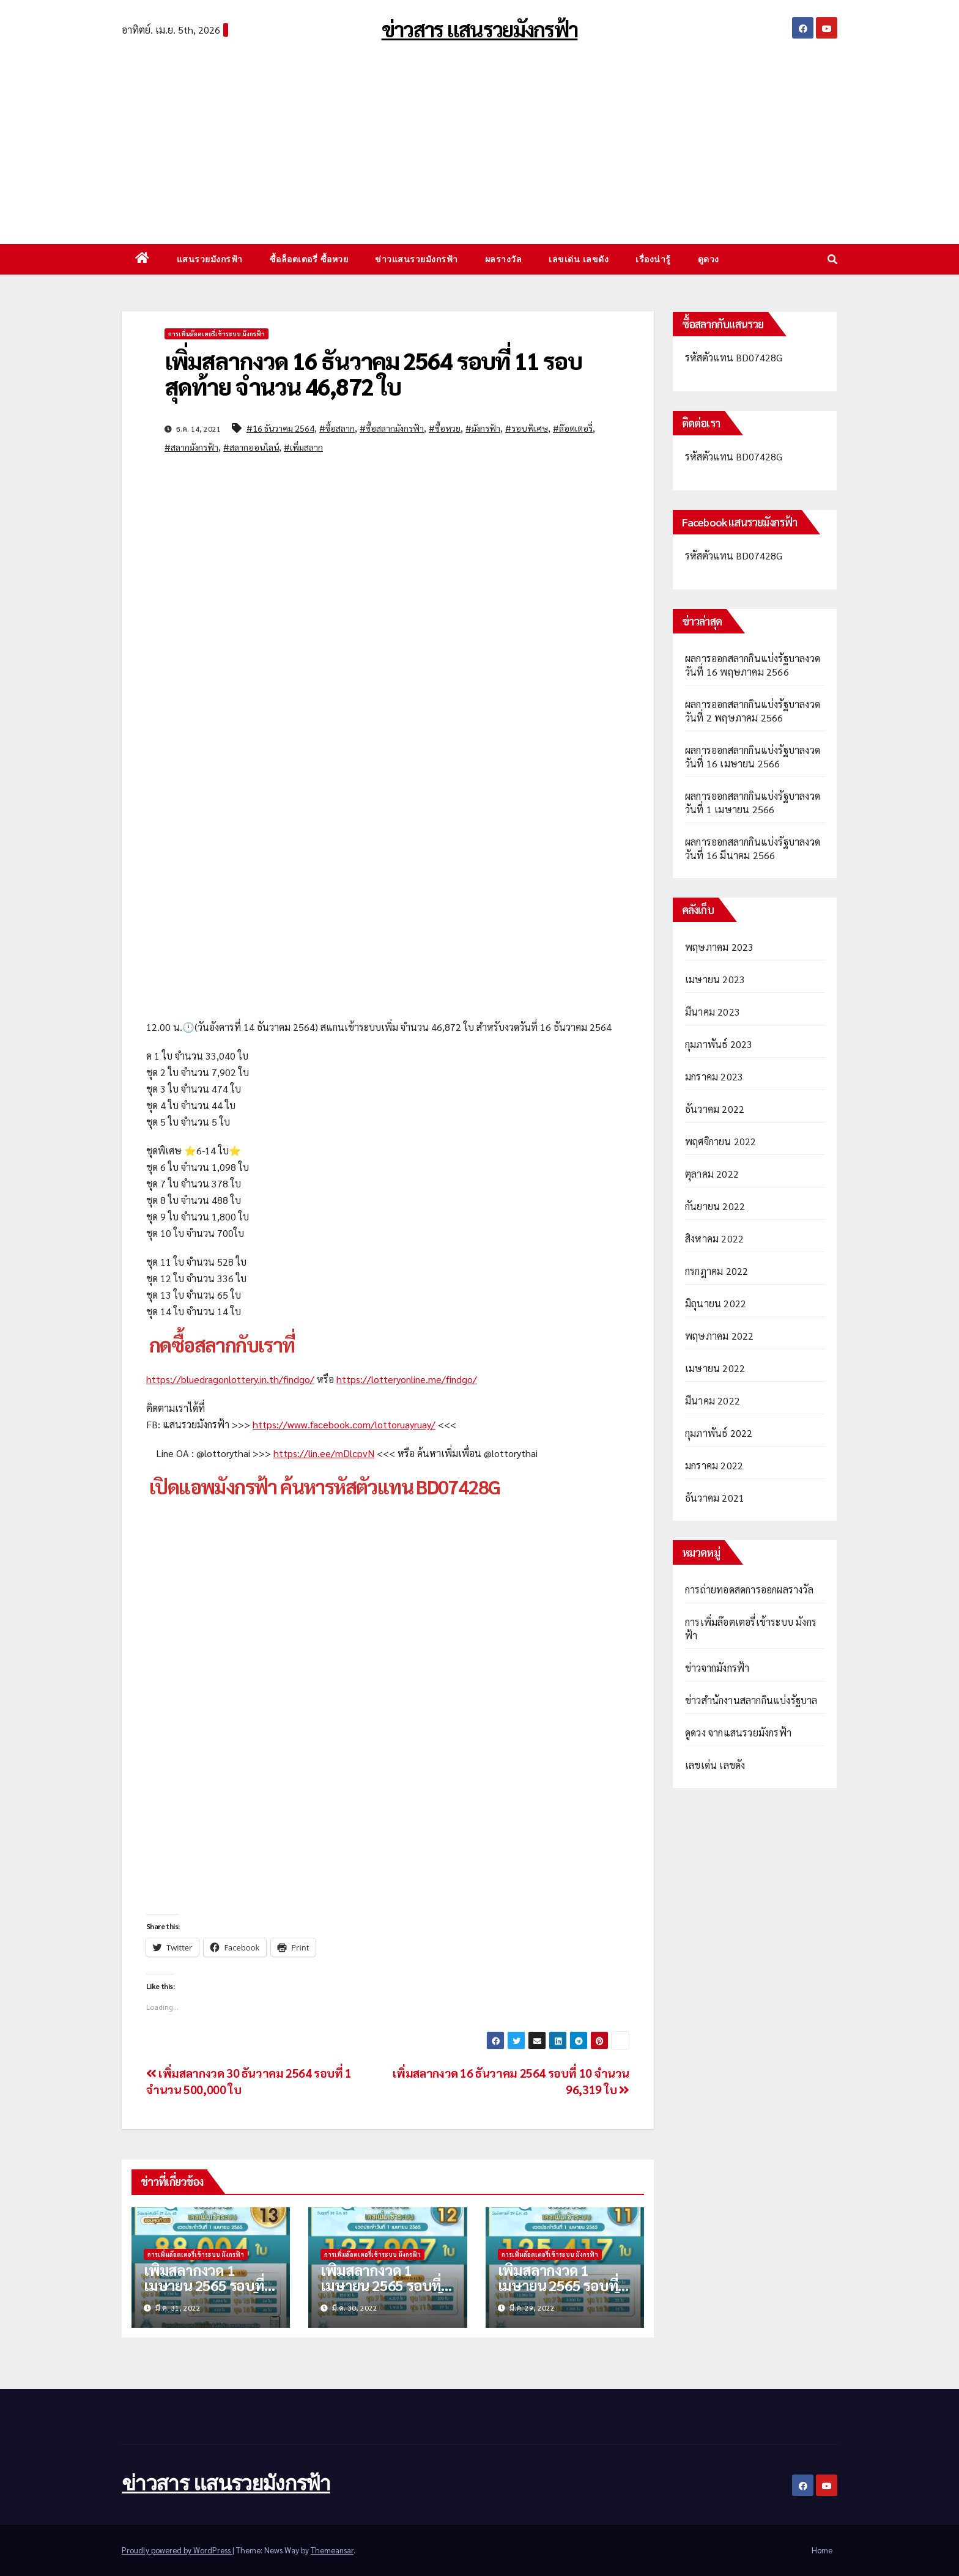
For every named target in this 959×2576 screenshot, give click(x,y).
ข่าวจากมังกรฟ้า (717, 1667)
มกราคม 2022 (714, 1465)
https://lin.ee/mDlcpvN (323, 1453)
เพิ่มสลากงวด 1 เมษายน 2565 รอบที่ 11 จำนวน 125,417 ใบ (564, 2285)
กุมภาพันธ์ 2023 (718, 1044)
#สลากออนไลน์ (251, 446)
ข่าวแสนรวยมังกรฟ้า (416, 259)
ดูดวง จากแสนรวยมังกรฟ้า (738, 1732)
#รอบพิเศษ (526, 428)
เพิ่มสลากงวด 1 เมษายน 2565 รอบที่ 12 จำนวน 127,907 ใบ (386, 2285)
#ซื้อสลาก (337, 428)
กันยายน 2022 (715, 1206)
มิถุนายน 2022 (715, 1303)
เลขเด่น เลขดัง (579, 259)
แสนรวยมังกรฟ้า (210, 259)
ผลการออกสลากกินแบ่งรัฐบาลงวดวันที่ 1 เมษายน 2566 (752, 802)
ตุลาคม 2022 (712, 1173)
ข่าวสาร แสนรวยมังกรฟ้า (480, 28)
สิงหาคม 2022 (714, 1238)
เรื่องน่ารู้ (653, 259)
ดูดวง (708, 259)
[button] (832, 259)
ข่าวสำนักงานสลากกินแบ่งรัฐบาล (751, 1700)
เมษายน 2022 (715, 1368)
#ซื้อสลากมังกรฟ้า (392, 428)
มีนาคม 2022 (712, 1400)
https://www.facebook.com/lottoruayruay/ (344, 1424)
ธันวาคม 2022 (714, 1108)
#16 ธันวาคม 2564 (280, 428)
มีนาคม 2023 (712, 1011)
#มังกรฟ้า (482, 428)
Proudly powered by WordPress (177, 2550)
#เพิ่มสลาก (303, 446)
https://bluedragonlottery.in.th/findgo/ (230, 1379)
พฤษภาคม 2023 (719, 946)
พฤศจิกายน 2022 (721, 1141)
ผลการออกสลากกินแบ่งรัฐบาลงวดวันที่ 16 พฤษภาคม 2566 (752, 665)
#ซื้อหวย (445, 428)
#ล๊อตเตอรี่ (573, 428)
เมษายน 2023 (715, 979)
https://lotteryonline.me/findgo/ (406, 1379)
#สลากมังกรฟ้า (191, 446)
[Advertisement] (479, 137)
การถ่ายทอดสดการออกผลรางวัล (749, 1589)
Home (822, 2550)
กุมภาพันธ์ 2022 (718, 1432)
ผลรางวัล (503, 259)
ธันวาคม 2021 (714, 1497)
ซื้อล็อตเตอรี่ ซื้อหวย (309, 259)
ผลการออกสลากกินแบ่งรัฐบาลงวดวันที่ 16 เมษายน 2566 (752, 757)
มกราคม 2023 (714, 1076)
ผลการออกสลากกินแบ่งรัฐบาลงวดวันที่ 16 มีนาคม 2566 (752, 848)
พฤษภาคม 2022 (719, 1335)
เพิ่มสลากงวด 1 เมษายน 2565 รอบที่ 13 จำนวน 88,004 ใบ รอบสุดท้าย (206, 2292)
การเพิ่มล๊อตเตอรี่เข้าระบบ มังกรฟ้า (216, 334)
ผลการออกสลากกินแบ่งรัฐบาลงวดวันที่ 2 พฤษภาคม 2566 (752, 711)
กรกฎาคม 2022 (716, 1270)
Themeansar (332, 2550)
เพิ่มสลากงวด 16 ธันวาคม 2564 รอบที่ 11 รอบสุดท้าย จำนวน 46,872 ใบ (373, 373)
